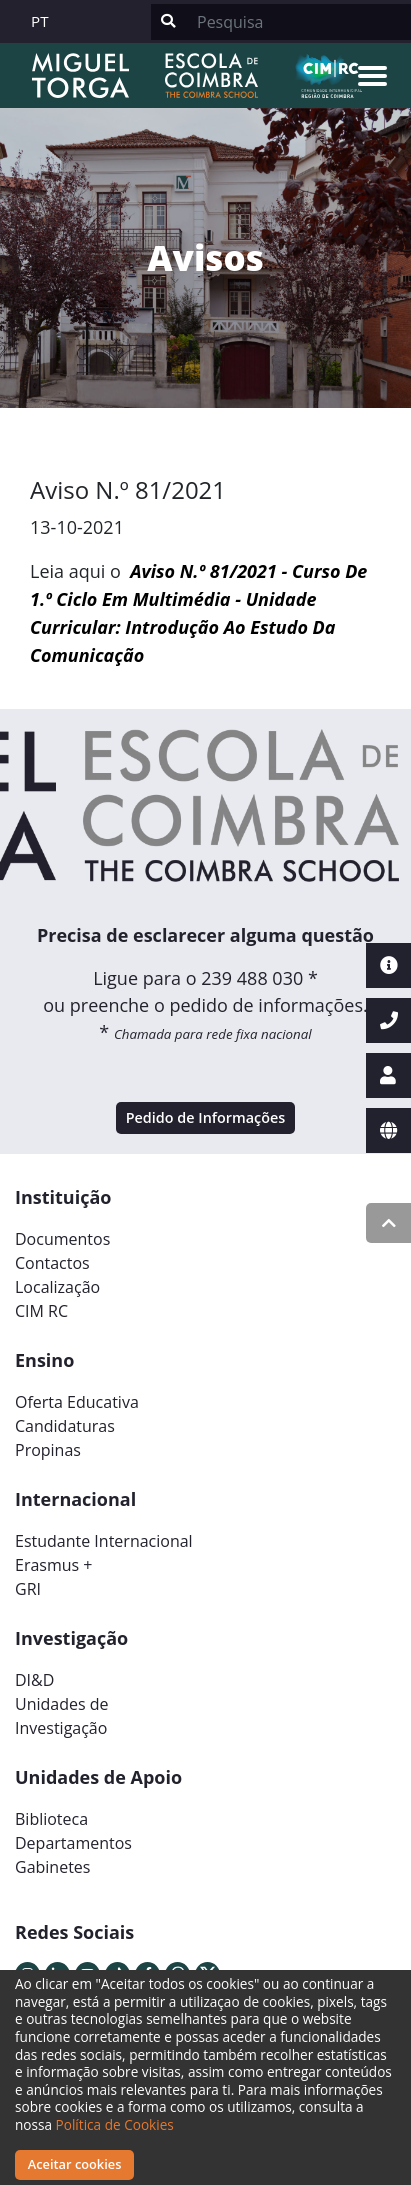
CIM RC (41, 1311)
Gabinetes (52, 1867)
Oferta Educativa (77, 1402)
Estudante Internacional (104, 1541)
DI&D (34, 1680)
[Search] (298, 22)
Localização (57, 1287)
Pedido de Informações (206, 1117)
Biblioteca (51, 1819)
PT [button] (40, 21)
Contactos (52, 1263)
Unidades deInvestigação (62, 1716)
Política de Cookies (115, 2124)
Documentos (62, 1239)
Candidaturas (65, 1426)
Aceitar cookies (75, 2164)
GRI (28, 1589)
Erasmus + (54, 1565)
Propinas (48, 1450)
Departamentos (73, 1843)
